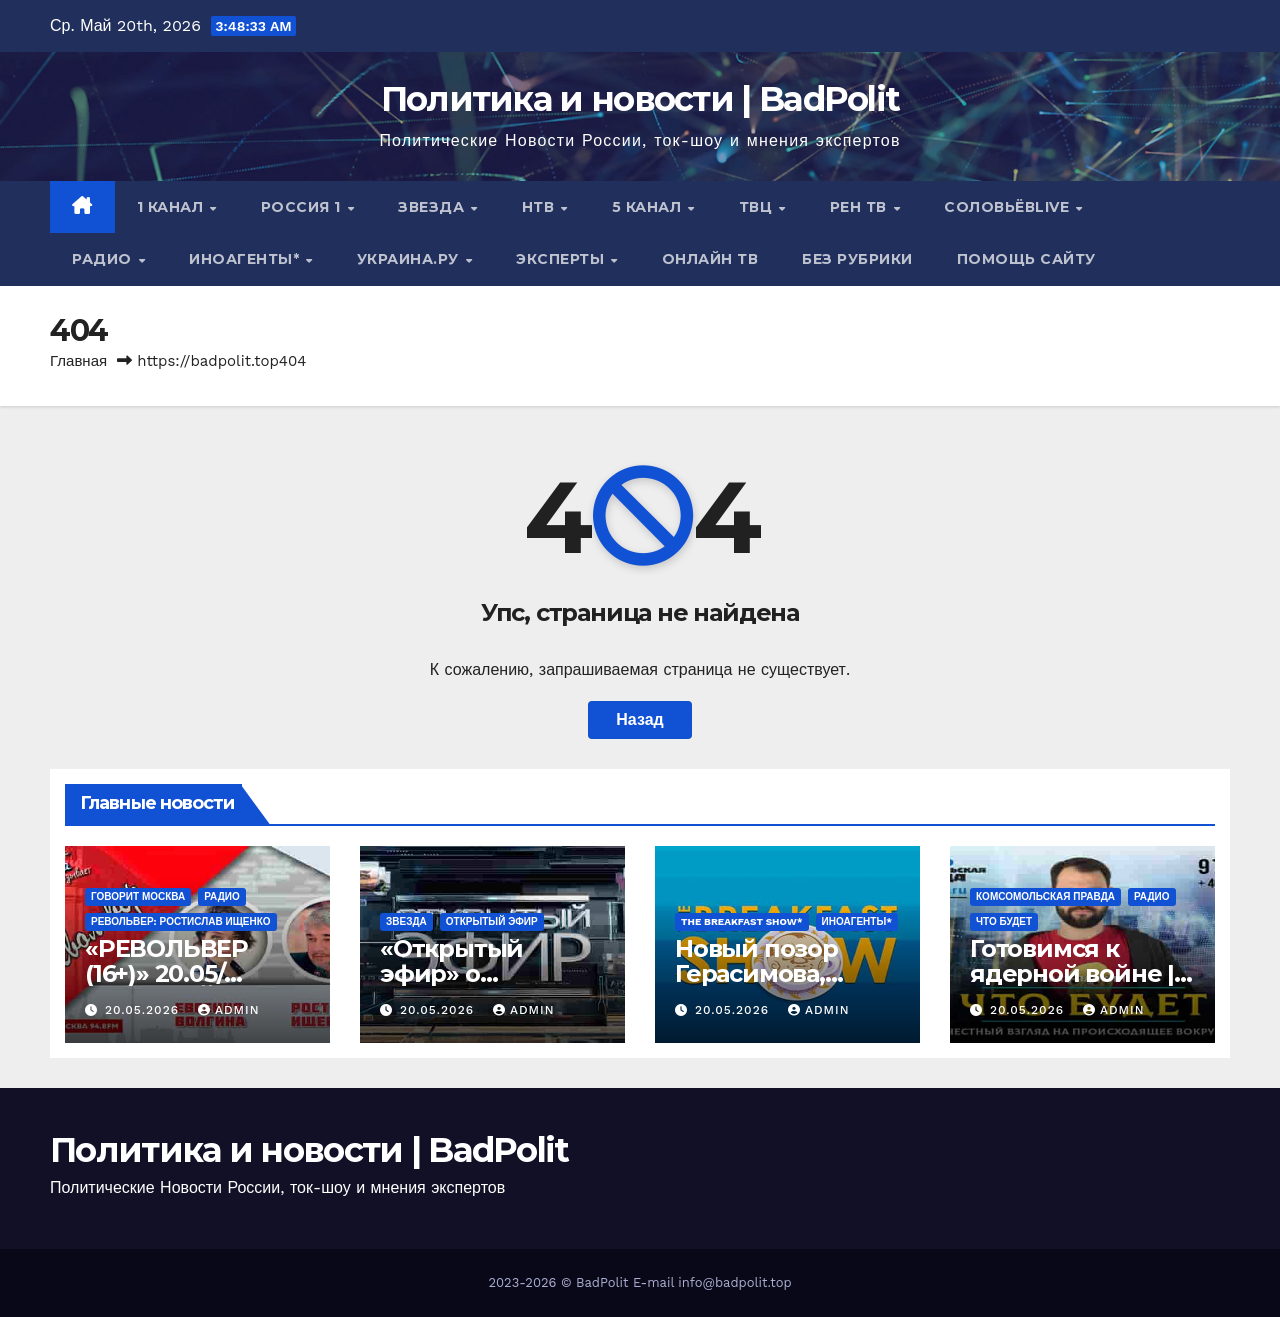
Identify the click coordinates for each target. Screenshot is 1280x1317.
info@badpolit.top (734, 1282)
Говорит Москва (138, 896)
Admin (229, 1010)
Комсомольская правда (1045, 896)
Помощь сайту (1026, 259)
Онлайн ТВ (710, 259)
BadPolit (602, 1282)
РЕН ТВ (861, 207)
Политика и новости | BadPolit (640, 99)
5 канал (649, 207)
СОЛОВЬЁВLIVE (1009, 207)
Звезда (433, 207)
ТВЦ (758, 207)
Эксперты (562, 259)
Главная (78, 361)
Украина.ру (410, 259)
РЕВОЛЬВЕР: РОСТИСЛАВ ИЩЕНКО (181, 921)
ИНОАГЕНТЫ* (246, 259)
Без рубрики (857, 259)
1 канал (172, 207)
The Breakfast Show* (742, 921)
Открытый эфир (492, 921)
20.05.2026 (144, 1010)
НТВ (540, 207)
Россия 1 (303, 207)
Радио (104, 259)
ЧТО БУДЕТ (1004, 921)
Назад (639, 719)
